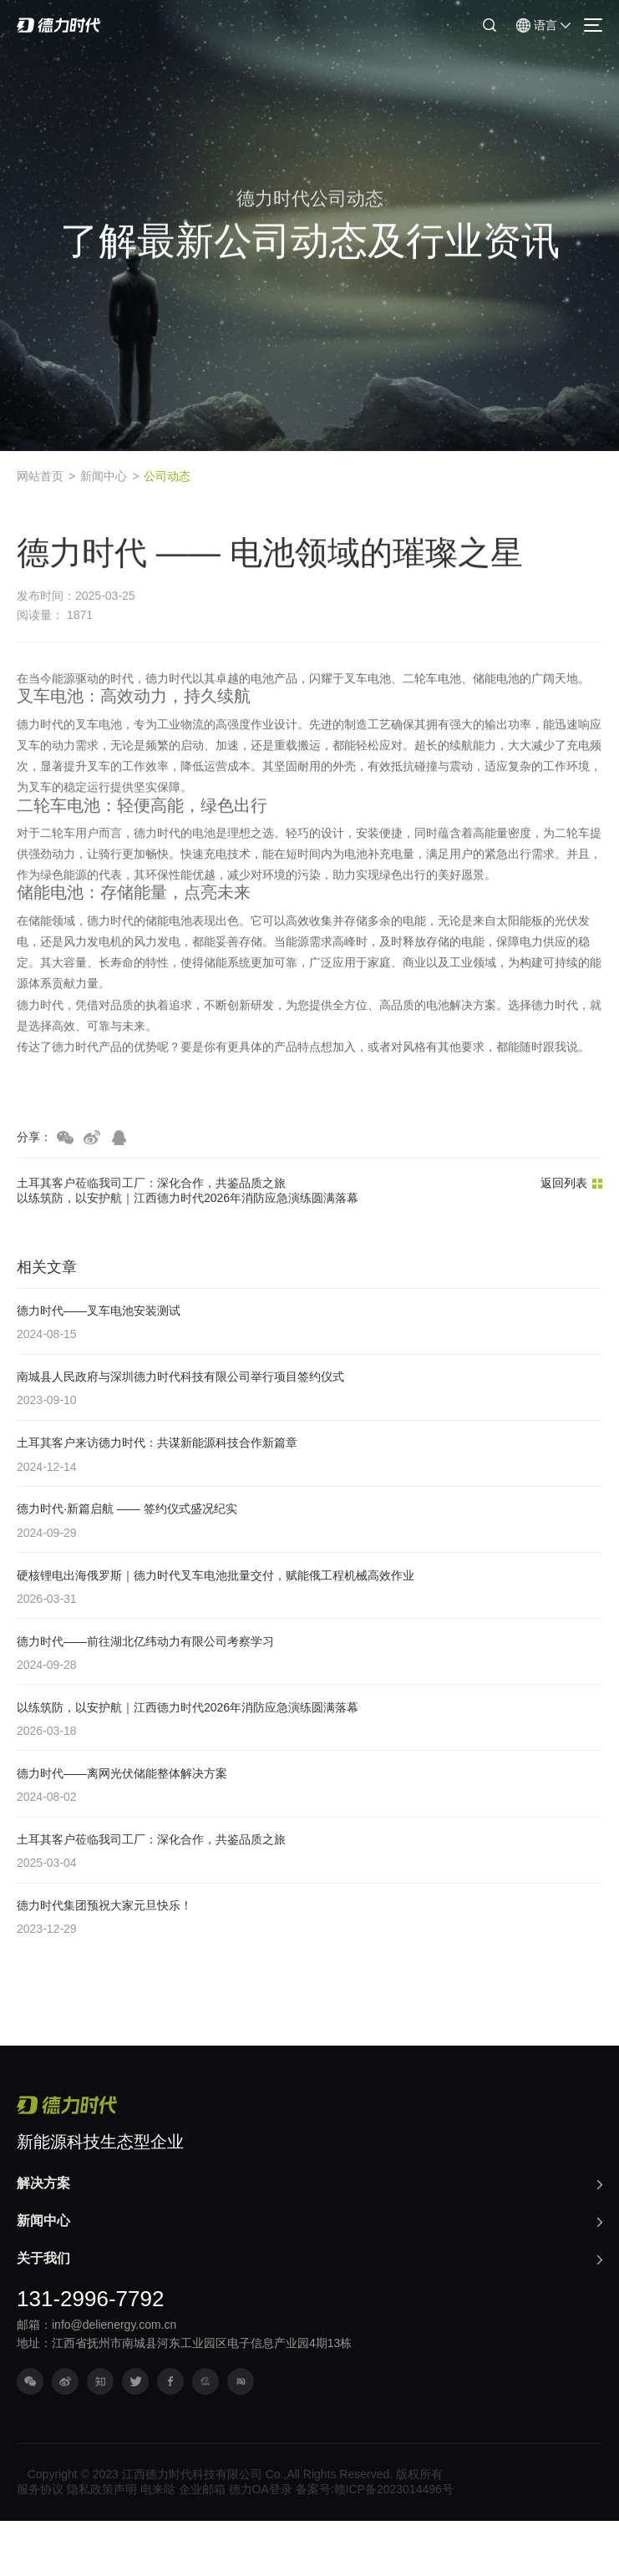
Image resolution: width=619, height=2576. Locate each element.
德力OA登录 (260, 2489)
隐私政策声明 (102, 2489)
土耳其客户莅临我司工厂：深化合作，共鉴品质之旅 (151, 1183)
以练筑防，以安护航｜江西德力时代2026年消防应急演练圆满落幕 (187, 1198)
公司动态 (167, 476)
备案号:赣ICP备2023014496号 (375, 2489)
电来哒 (157, 2489)
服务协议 (40, 2489)
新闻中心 (103, 476)
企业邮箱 (202, 2489)
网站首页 (40, 476)
